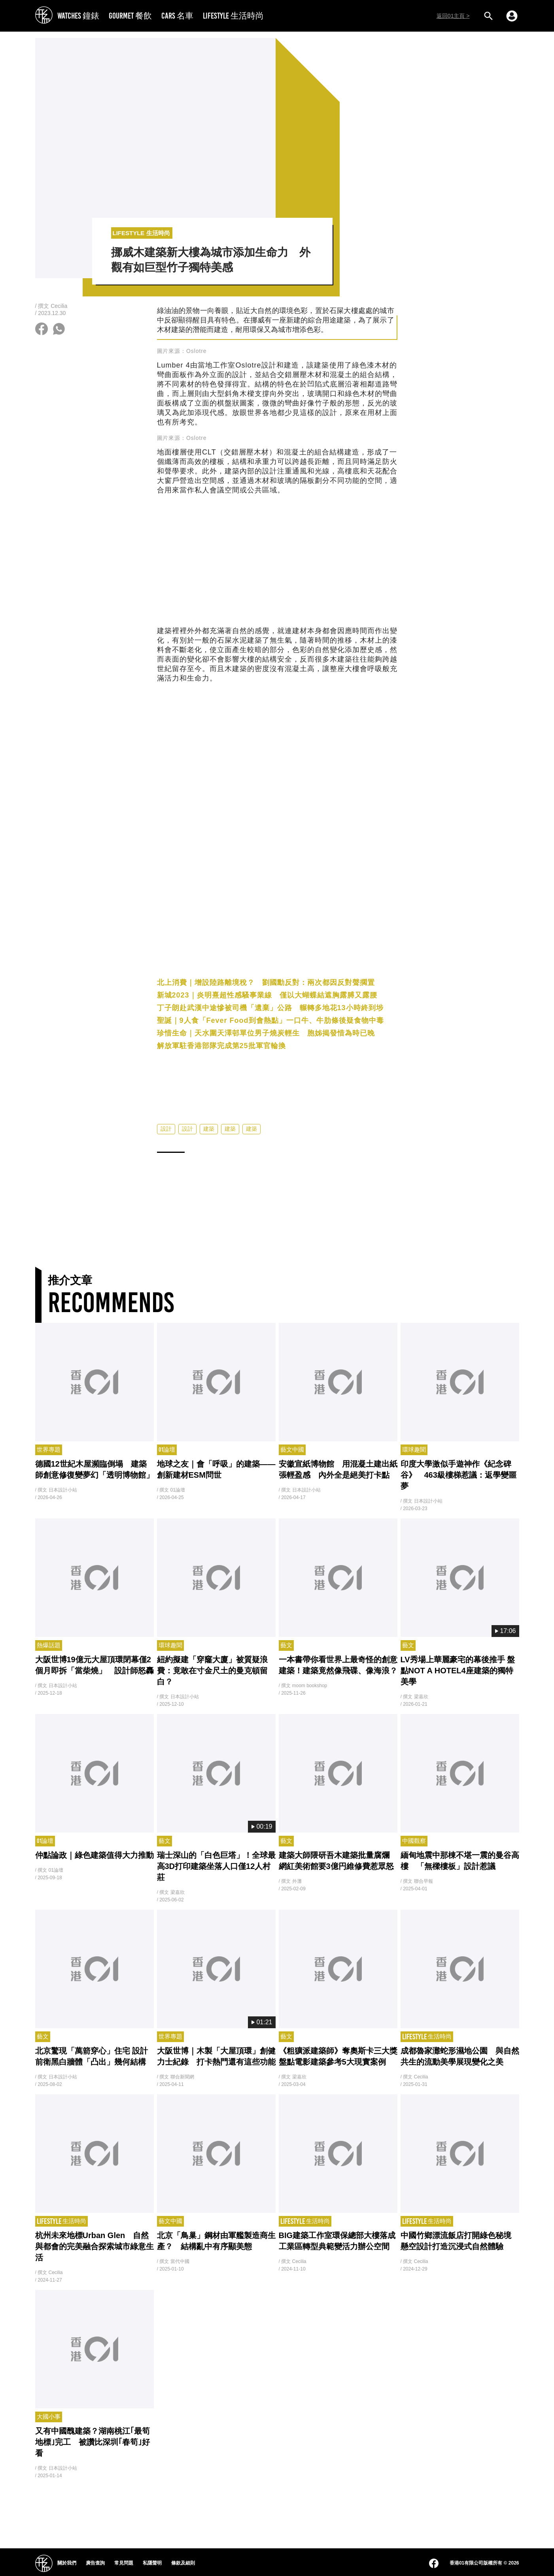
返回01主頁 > (453, 16)
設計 (166, 1143)
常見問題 (123, 2563)
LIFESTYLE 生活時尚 (233, 16)
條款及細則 (183, 2563)
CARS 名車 (177, 16)
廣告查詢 (95, 2563)
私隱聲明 (152, 2563)
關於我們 (66, 2563)
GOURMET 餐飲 (130, 16)
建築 (208, 1143)
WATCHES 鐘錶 (78, 16)
